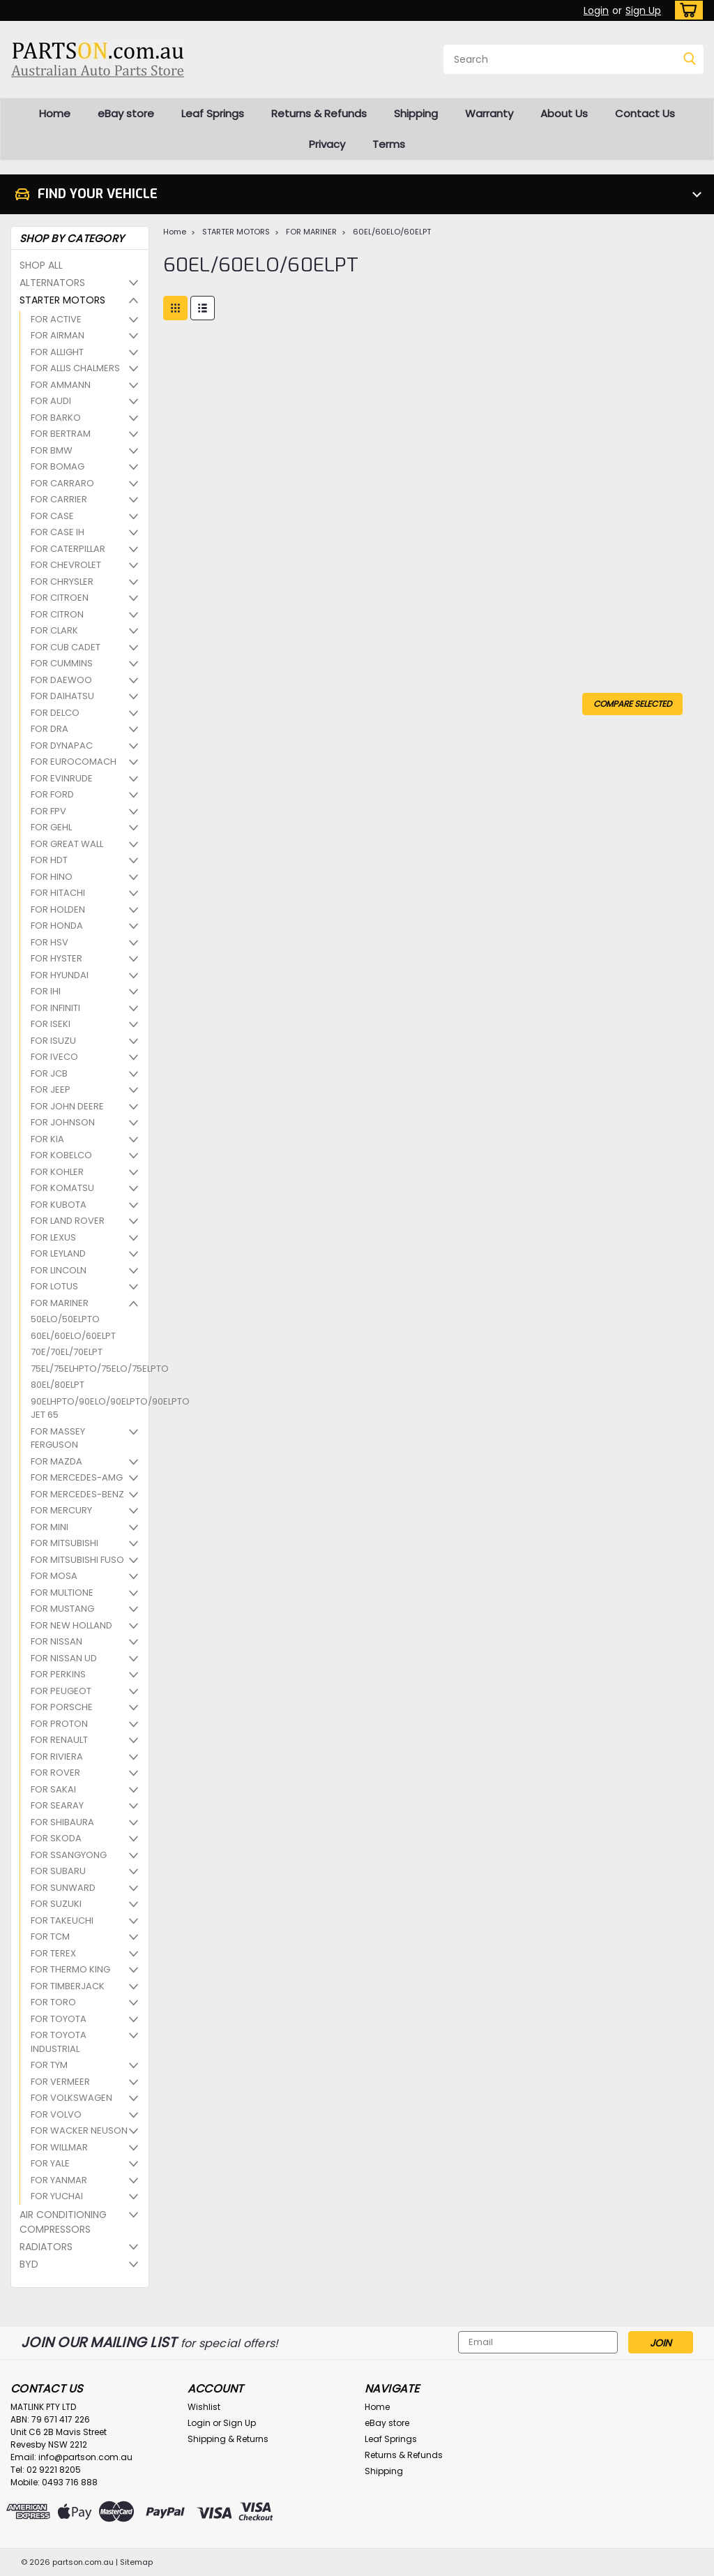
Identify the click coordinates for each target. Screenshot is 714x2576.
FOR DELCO (55, 712)
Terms (388, 144)
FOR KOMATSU (62, 1188)
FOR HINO (52, 876)
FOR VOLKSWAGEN (71, 2097)
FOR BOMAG (57, 466)
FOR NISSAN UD (64, 1658)
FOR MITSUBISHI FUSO (77, 1559)
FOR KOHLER (57, 1171)
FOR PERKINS (58, 1674)
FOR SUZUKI (56, 1903)
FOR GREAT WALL (67, 844)
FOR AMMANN (61, 384)
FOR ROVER (55, 1772)
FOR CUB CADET (65, 647)
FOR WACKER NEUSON (79, 2130)
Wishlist (204, 2407)
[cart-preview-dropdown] (686, 10)
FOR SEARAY (57, 1805)
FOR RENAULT (59, 1739)
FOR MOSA (54, 1575)
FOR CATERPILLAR (68, 548)
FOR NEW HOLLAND (71, 1625)
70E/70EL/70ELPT (66, 1351)
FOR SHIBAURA (62, 1822)
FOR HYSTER (56, 958)
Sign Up (643, 10)
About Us (564, 113)
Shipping (416, 113)
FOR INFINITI (55, 1007)
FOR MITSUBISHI (64, 1543)
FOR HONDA (57, 925)
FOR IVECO (54, 1056)
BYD (29, 2264)
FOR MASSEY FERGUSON (58, 1438)
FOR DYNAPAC (62, 745)
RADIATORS (46, 2247)
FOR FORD (52, 794)
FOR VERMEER (60, 2081)
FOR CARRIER (59, 499)
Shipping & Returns (228, 2439)
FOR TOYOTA (58, 2018)
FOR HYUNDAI (60, 975)
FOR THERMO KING (70, 1969)
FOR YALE (50, 2163)
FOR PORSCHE (62, 1707)
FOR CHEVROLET (66, 564)
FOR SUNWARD (63, 1887)
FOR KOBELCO (61, 1155)
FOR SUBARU (58, 1871)
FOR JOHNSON (63, 1122)
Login (596, 10)
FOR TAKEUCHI (62, 1920)
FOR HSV (49, 942)
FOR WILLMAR (59, 2147)
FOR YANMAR (59, 2180)
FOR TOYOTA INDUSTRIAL (58, 2041)
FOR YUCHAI (57, 2196)
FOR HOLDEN (58, 909)
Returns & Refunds (319, 113)
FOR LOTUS (54, 1286)
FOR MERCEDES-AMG (77, 1477)
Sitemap (136, 2562)
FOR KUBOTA (58, 1204)
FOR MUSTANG (62, 1608)
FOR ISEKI (50, 1024)
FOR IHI (46, 991)
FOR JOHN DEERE (67, 1106)
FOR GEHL (51, 827)
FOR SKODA (56, 1838)
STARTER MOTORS (62, 300)
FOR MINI (49, 1527)
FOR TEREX (53, 1953)
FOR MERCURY (61, 1510)
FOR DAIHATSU (62, 696)
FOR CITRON (57, 614)
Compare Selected (632, 704)
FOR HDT (49, 860)
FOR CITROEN (60, 597)
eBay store (126, 113)
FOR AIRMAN (57, 335)
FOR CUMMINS (62, 663)
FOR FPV (48, 811)
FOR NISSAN (56, 1641)
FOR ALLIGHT (57, 352)
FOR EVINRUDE (62, 778)
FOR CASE (52, 516)
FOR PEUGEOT (61, 1691)
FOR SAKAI (53, 1789)
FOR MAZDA (56, 1461)
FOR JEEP (50, 1089)
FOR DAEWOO (61, 680)
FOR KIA (47, 1139)
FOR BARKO (56, 417)
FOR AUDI (51, 400)
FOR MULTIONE (62, 1592)
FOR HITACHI (58, 892)
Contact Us (645, 113)
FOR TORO (53, 2002)
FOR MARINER (60, 1303)
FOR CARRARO (62, 483)
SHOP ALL (41, 265)
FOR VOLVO (56, 2114)
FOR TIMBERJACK (68, 1986)
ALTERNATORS (52, 283)
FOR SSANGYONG (69, 1855)
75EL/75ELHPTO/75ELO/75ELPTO (83, 1368)
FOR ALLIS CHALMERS (75, 368)
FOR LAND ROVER (68, 1220)
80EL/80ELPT (57, 1384)
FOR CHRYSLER (62, 581)
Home (54, 113)
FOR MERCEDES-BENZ (77, 1494)
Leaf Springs (212, 113)
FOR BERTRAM (61, 433)
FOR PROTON (59, 1723)
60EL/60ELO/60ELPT (73, 1335)
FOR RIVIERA (57, 1756)
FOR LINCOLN (58, 1270)
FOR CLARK (54, 630)
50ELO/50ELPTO (65, 1319)
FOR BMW (52, 450)
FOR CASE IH (57, 532)
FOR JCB (49, 1073)
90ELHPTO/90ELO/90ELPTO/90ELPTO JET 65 (83, 1408)
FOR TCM (50, 1936)
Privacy (327, 144)
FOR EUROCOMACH (73, 761)
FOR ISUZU (53, 1040)
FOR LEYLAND (58, 1253)
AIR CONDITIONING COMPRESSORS (63, 2222)
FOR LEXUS (53, 1237)
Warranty (489, 113)
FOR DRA (49, 728)
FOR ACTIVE (56, 319)
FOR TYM (49, 2065)
